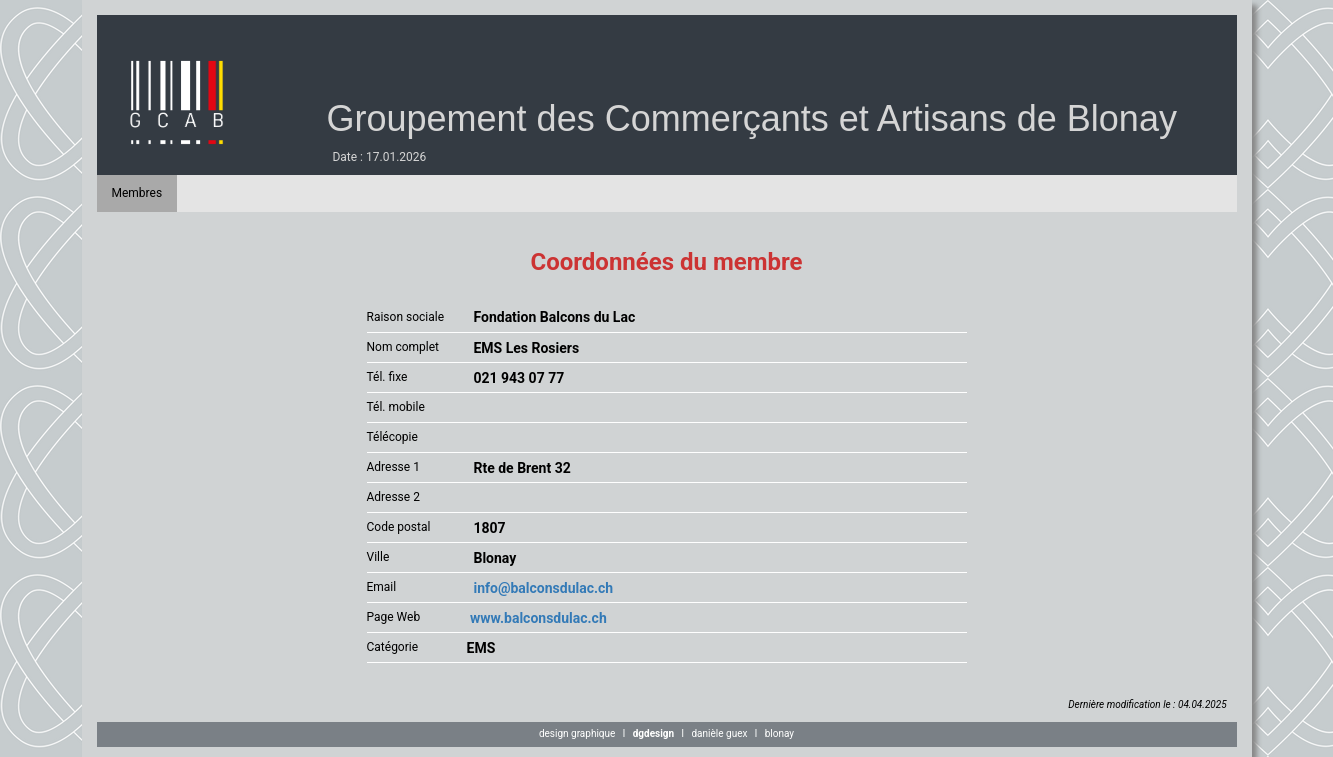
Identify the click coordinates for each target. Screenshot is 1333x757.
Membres (137, 193)
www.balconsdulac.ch (537, 618)
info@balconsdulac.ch (540, 588)
